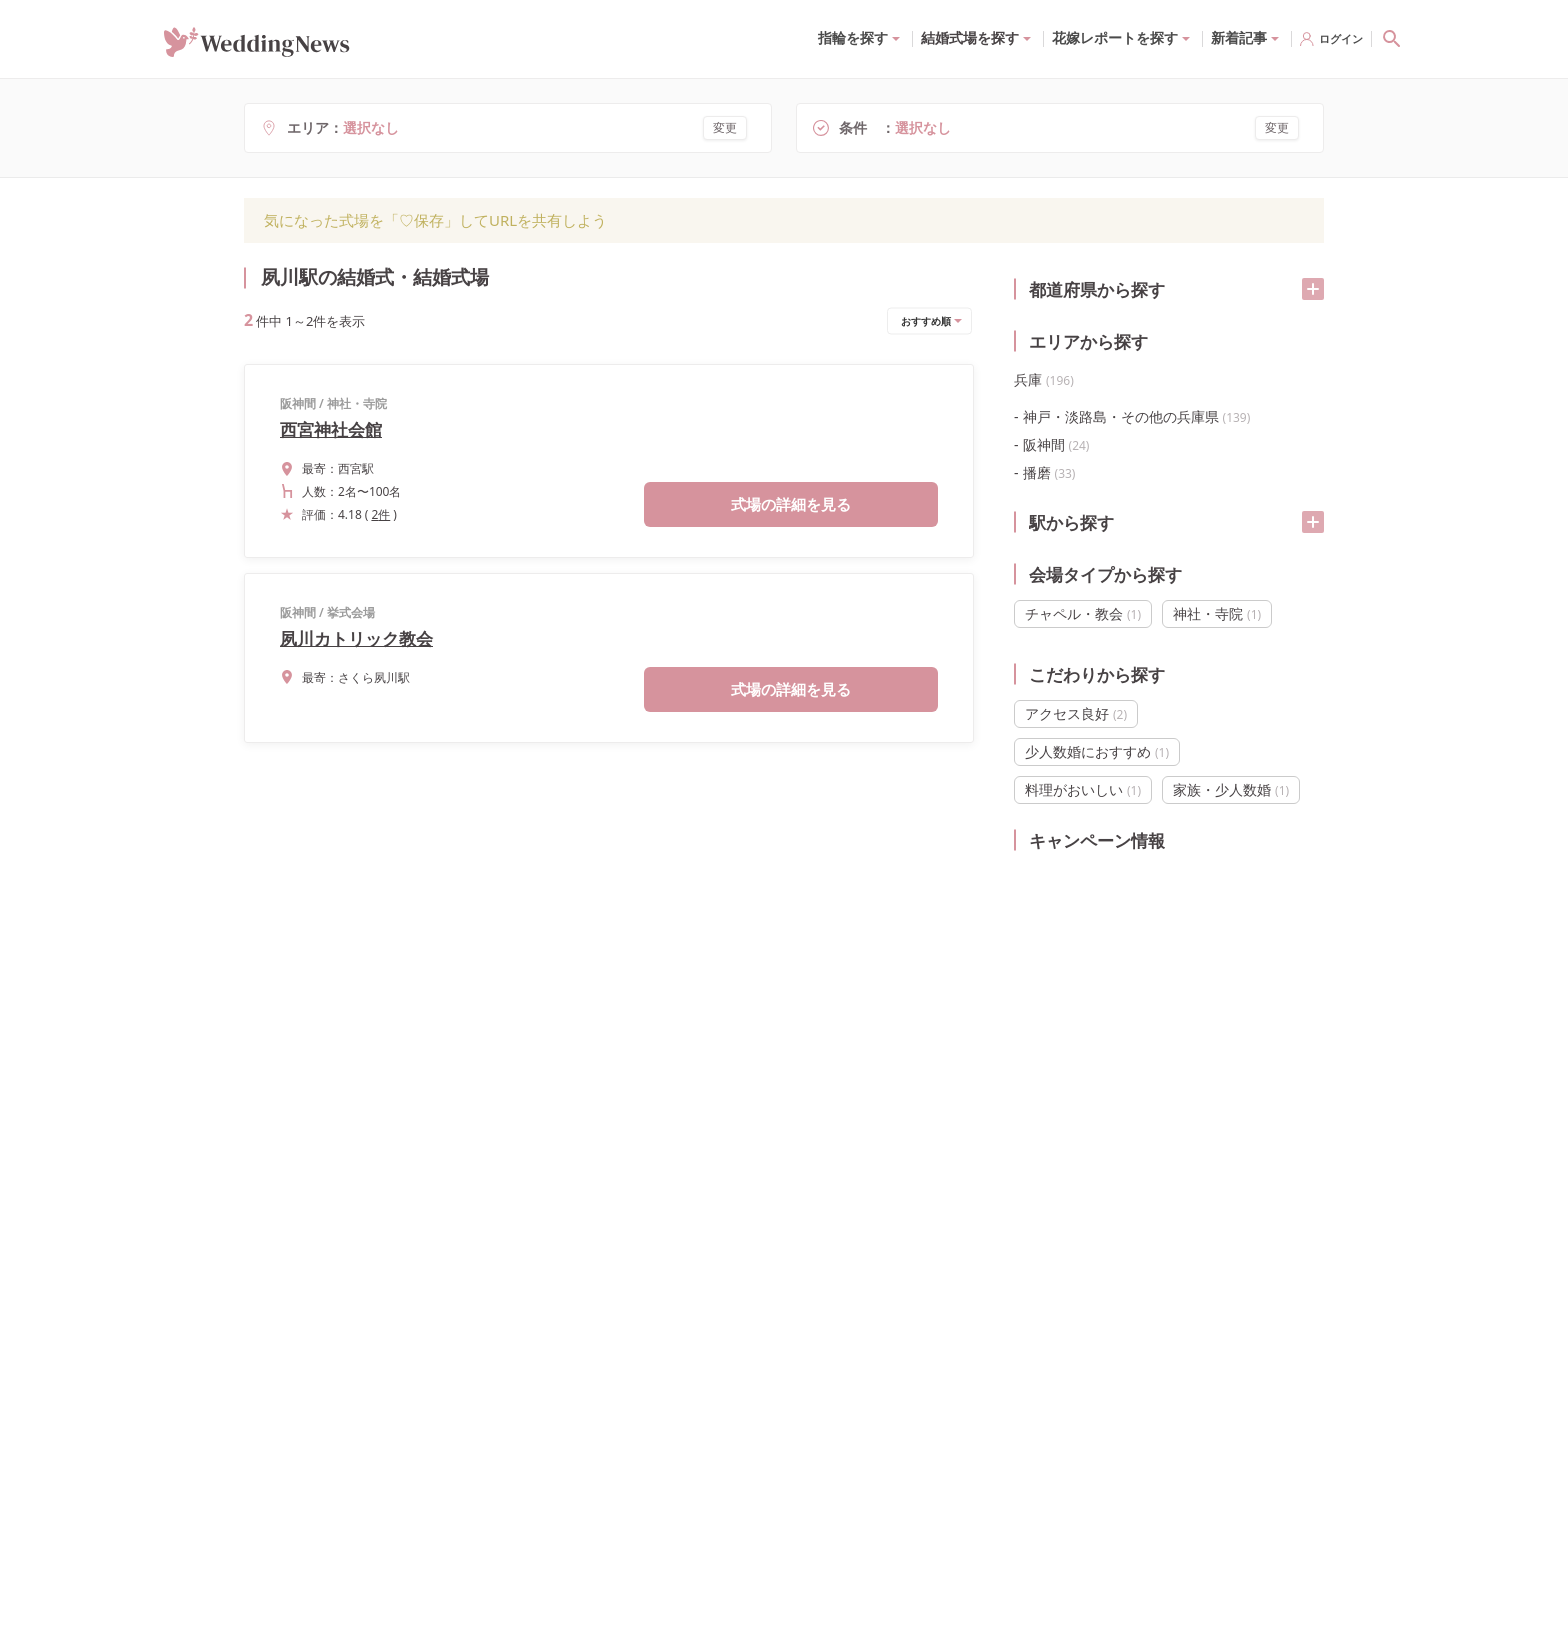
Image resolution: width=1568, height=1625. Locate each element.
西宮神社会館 (331, 429)
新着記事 (1239, 37)
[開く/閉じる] (1313, 289)
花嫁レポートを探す (1115, 37)
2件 (380, 514)
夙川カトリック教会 (356, 638)
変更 (725, 127)
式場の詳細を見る (791, 504)
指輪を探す (853, 37)
